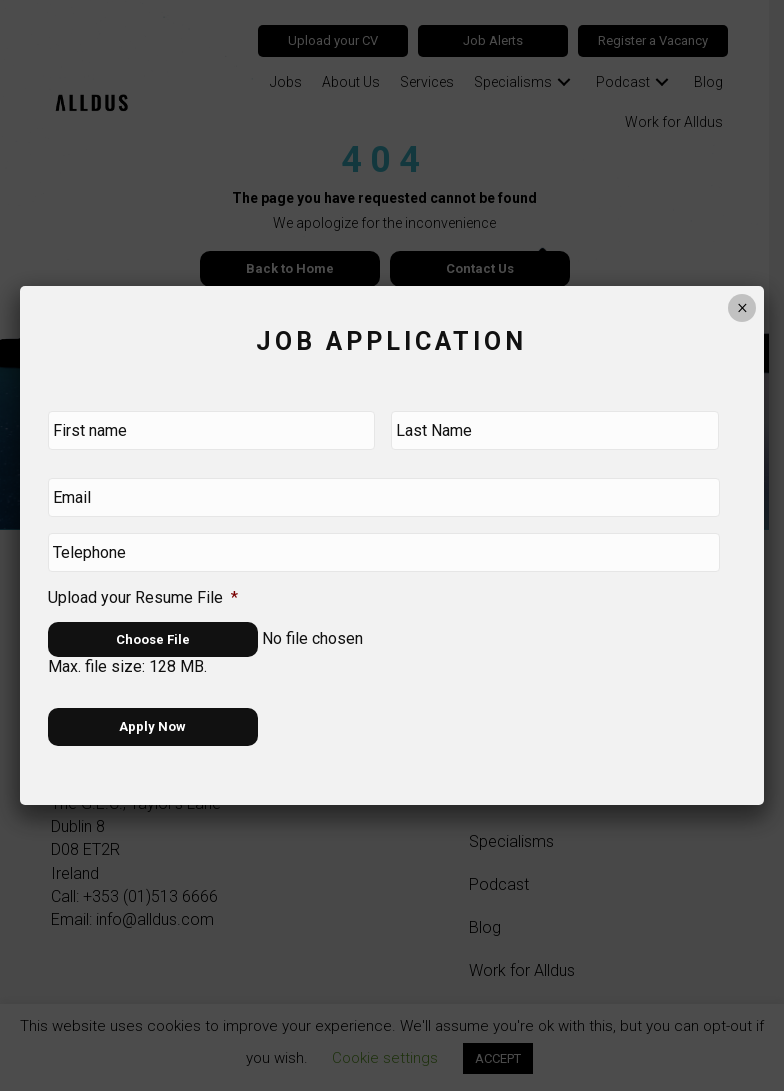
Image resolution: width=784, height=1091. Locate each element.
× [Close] (742, 318)
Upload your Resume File (143, 595)
